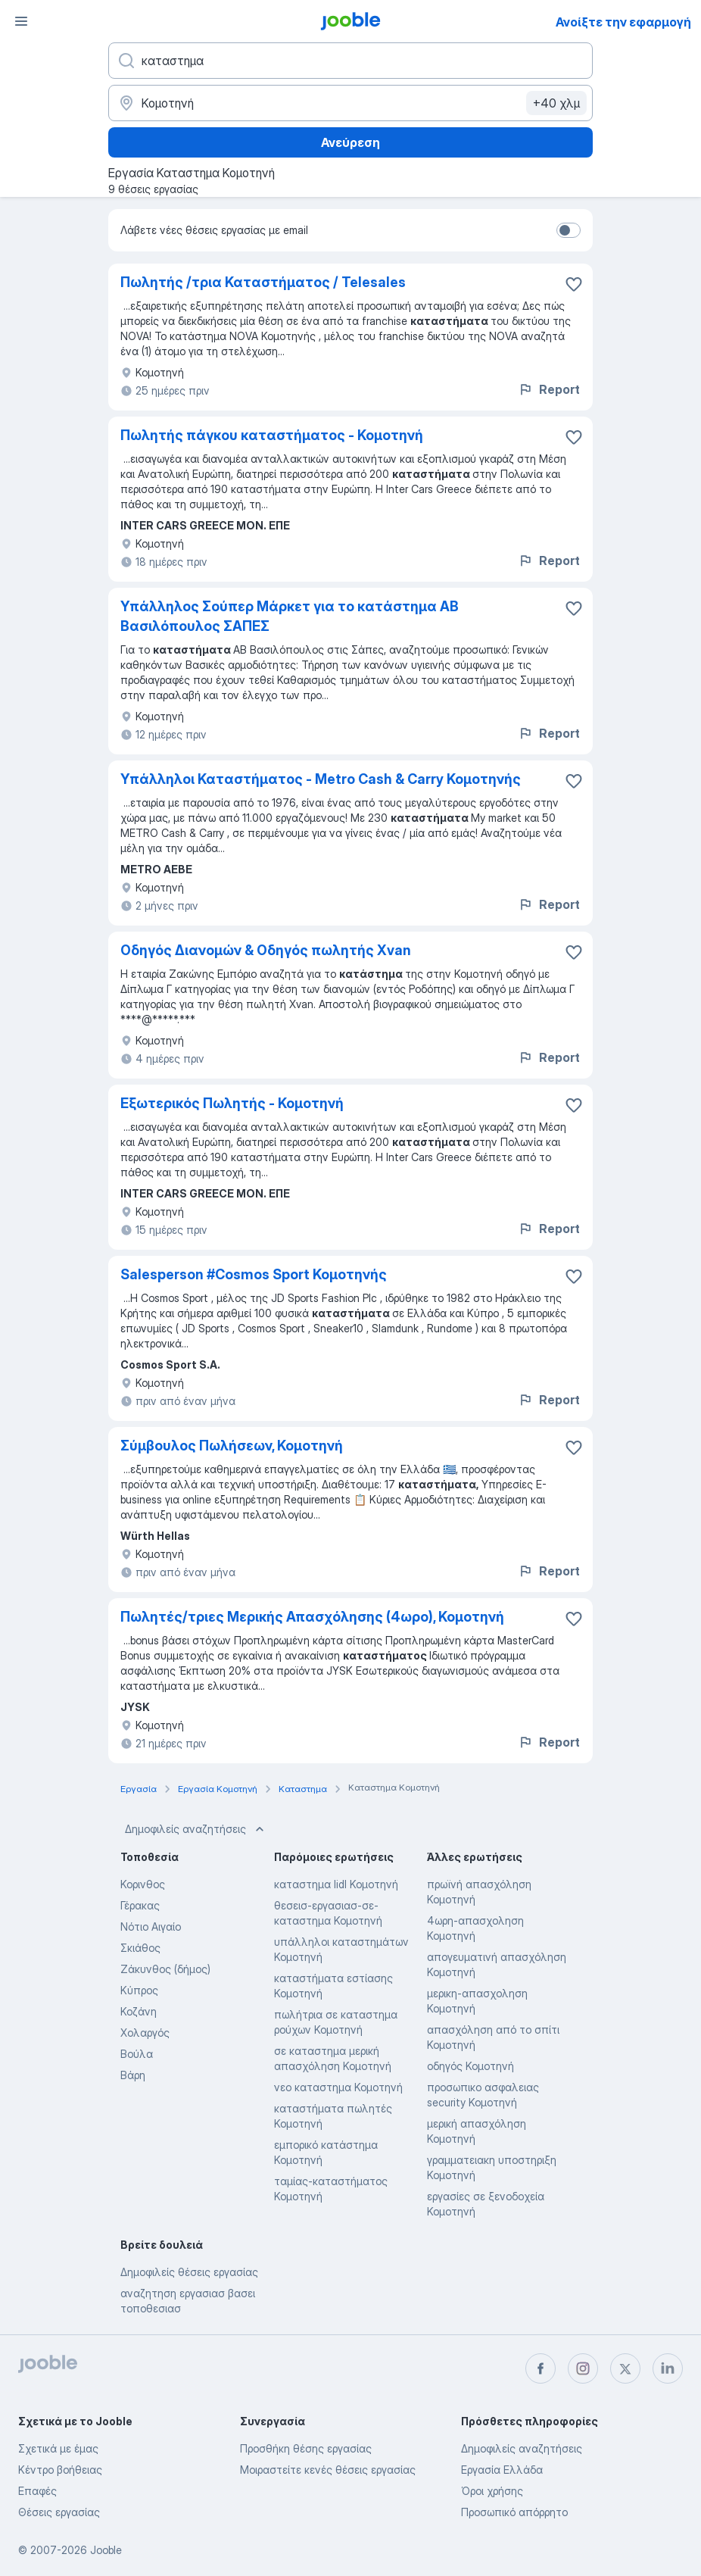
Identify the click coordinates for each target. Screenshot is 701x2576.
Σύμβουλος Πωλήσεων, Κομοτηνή (231, 1445)
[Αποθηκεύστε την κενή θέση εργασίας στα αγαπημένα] (573, 284)
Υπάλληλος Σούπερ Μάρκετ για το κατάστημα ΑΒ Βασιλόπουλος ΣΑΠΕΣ (289, 616)
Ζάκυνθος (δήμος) (165, 1968)
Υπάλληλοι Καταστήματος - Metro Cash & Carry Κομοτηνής (320, 779)
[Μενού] (21, 21)
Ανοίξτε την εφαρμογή (623, 22)
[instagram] (583, 2368)
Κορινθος (142, 1884)
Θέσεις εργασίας (59, 2512)
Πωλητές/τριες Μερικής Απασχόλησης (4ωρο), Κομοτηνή (312, 1617)
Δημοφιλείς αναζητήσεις (196, 1829)
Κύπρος (139, 1990)
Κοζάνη (138, 2011)
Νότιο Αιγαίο (150, 1926)
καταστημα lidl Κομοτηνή (336, 1884)
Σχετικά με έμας (58, 2448)
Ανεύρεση (350, 142)
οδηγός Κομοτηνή (470, 2065)
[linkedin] (668, 2368)
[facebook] (540, 2368)
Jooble (106, 2549)
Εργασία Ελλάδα (502, 2469)
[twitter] (625, 2368)
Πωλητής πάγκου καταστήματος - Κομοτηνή (271, 435)
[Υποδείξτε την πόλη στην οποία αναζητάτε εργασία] (350, 103)
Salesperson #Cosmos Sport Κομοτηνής (253, 1274)
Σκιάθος (140, 1947)
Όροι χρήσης (492, 2490)
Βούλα (136, 2053)
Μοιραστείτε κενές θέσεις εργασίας (328, 2469)
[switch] (568, 230)
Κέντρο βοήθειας (60, 2469)
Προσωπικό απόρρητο (514, 2512)
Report (549, 389)
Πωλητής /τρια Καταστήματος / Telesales (263, 282)
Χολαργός (145, 2032)
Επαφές (37, 2490)
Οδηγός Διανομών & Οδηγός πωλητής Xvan (265, 950)
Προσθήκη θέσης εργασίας (306, 2448)
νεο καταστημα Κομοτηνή (338, 2087)
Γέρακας (140, 1905)
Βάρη (132, 2075)
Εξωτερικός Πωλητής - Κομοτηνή (232, 1103)
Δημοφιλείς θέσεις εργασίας (189, 2271)
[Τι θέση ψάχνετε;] (350, 60)
